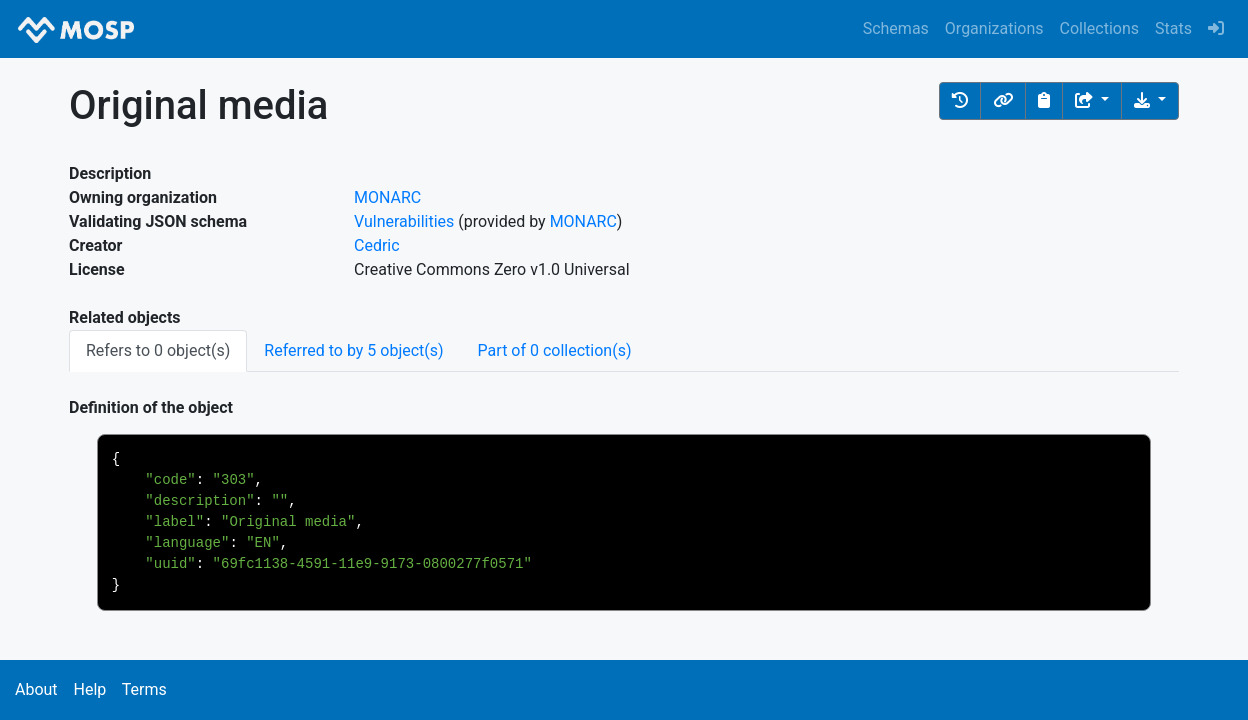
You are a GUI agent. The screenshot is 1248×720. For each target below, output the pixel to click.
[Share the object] (1092, 101)
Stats (1173, 28)
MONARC (387, 197)
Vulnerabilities (404, 221)
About (36, 689)
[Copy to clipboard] (1044, 101)
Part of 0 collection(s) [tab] (555, 350)
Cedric (377, 245)
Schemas (896, 28)
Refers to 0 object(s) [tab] (158, 350)
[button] (960, 101)
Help (89, 689)
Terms (144, 689)
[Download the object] (1150, 101)
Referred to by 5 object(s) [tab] (353, 350)
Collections (1100, 28)
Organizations (994, 28)
